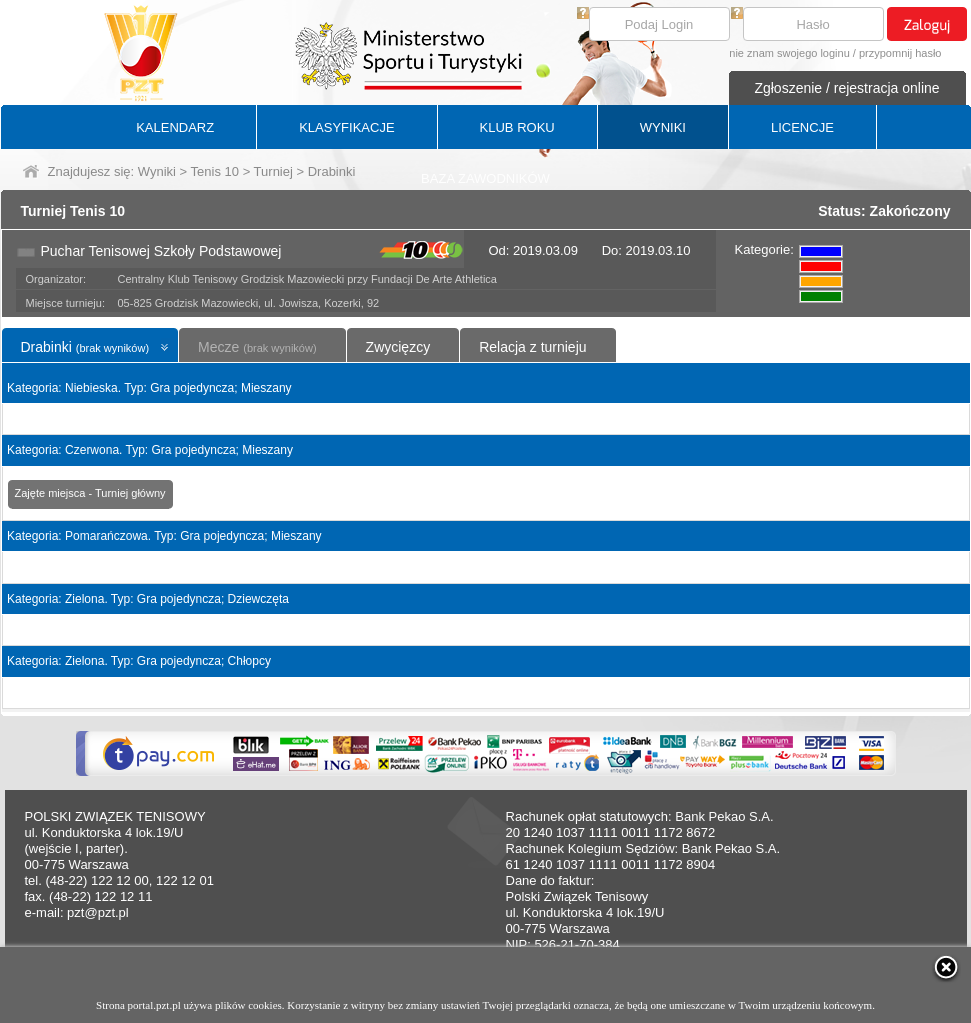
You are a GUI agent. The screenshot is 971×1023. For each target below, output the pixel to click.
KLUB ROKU (517, 127)
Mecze (257, 347)
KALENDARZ (175, 127)
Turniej (273, 171)
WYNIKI (663, 127)
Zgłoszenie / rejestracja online (846, 88)
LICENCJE (802, 127)
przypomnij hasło (900, 53)
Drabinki (85, 347)
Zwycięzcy (398, 347)
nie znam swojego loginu (789, 53)
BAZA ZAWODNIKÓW (485, 178)
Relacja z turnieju (532, 347)
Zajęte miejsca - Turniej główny (90, 493)
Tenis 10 (215, 171)
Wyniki (157, 171)
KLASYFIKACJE (346, 127)
